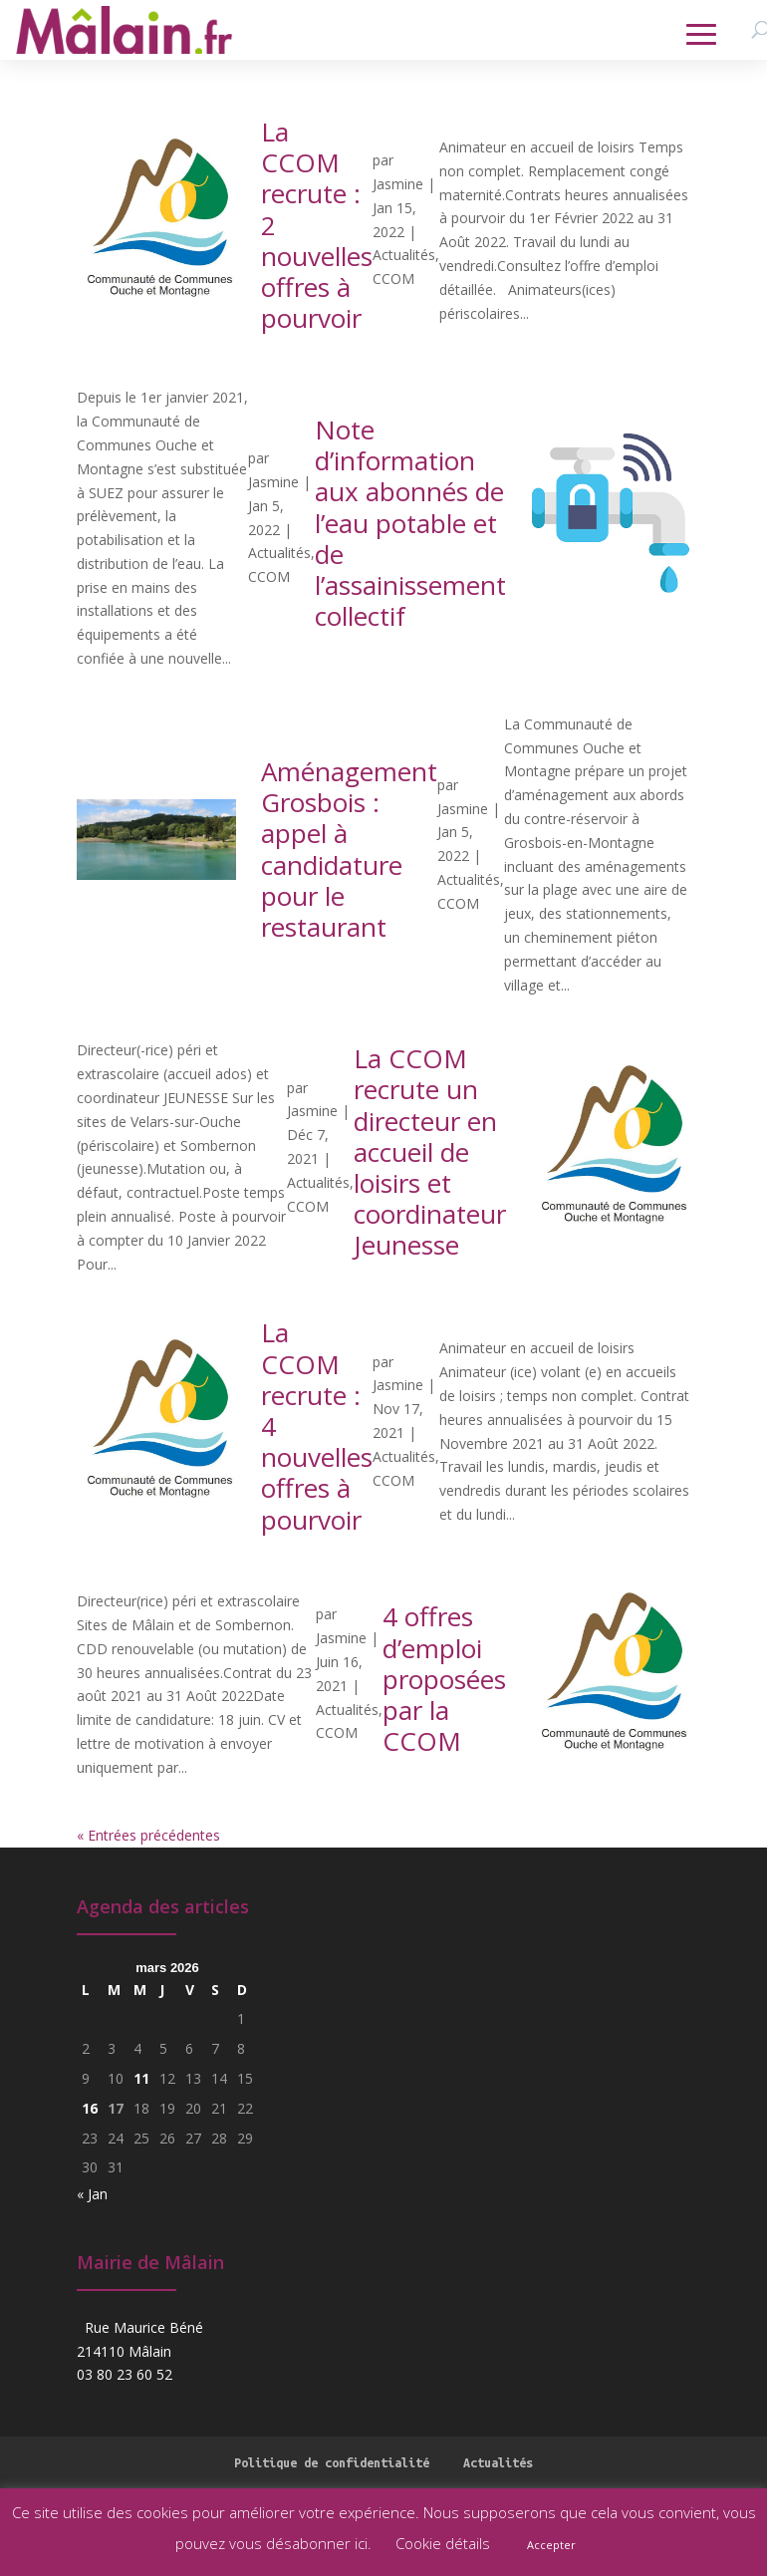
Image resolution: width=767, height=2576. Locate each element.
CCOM (393, 278)
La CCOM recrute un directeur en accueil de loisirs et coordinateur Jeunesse (430, 1151)
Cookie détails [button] (442, 2543)
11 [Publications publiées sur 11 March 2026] (141, 2078)
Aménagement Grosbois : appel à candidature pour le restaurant (349, 849)
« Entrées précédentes (148, 1835)
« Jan (92, 2193)
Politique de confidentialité (331, 2462)
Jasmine (398, 183)
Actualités (404, 254)
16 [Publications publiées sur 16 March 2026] (90, 2108)
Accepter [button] (551, 2544)
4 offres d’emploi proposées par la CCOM (444, 1678)
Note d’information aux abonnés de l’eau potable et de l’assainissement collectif (410, 523)
